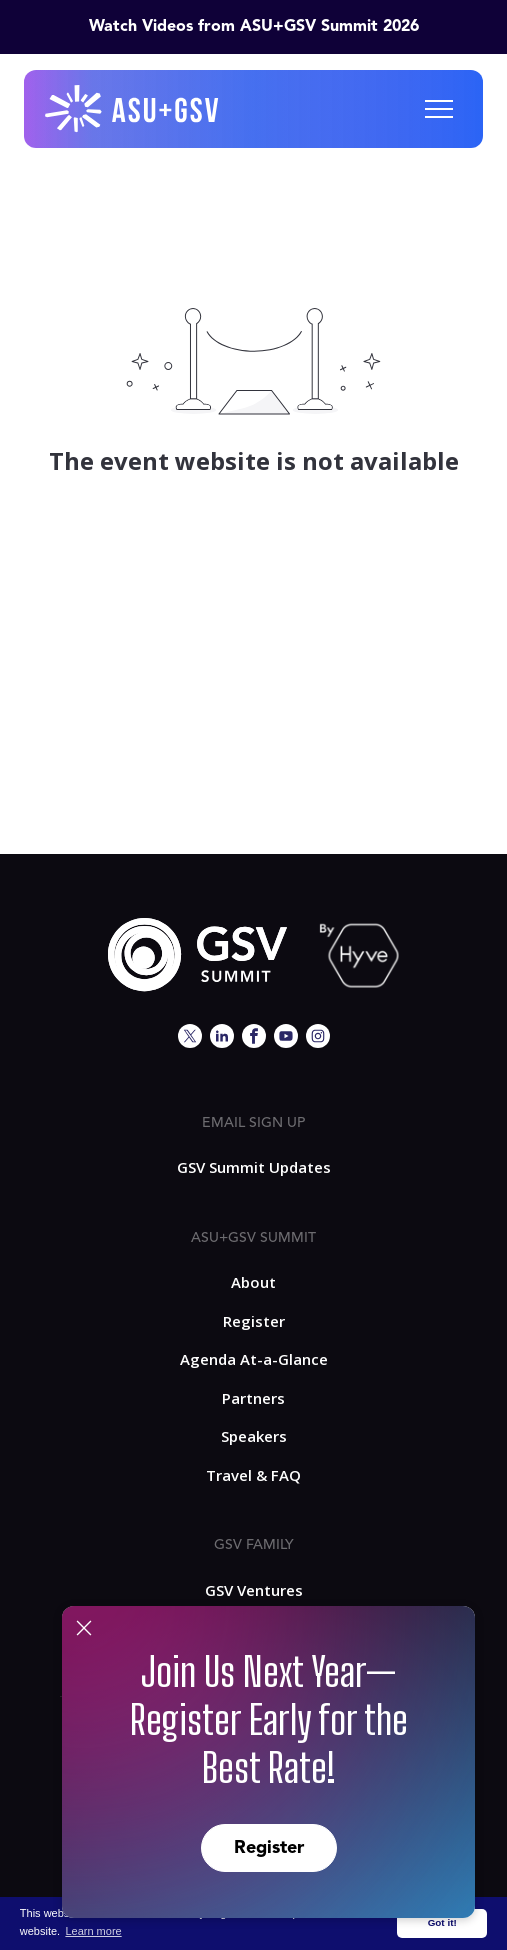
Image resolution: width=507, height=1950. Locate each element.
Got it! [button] (442, 1922)
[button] (439, 109)
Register (269, 1848)
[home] (133, 109)
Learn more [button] (93, 1931)
